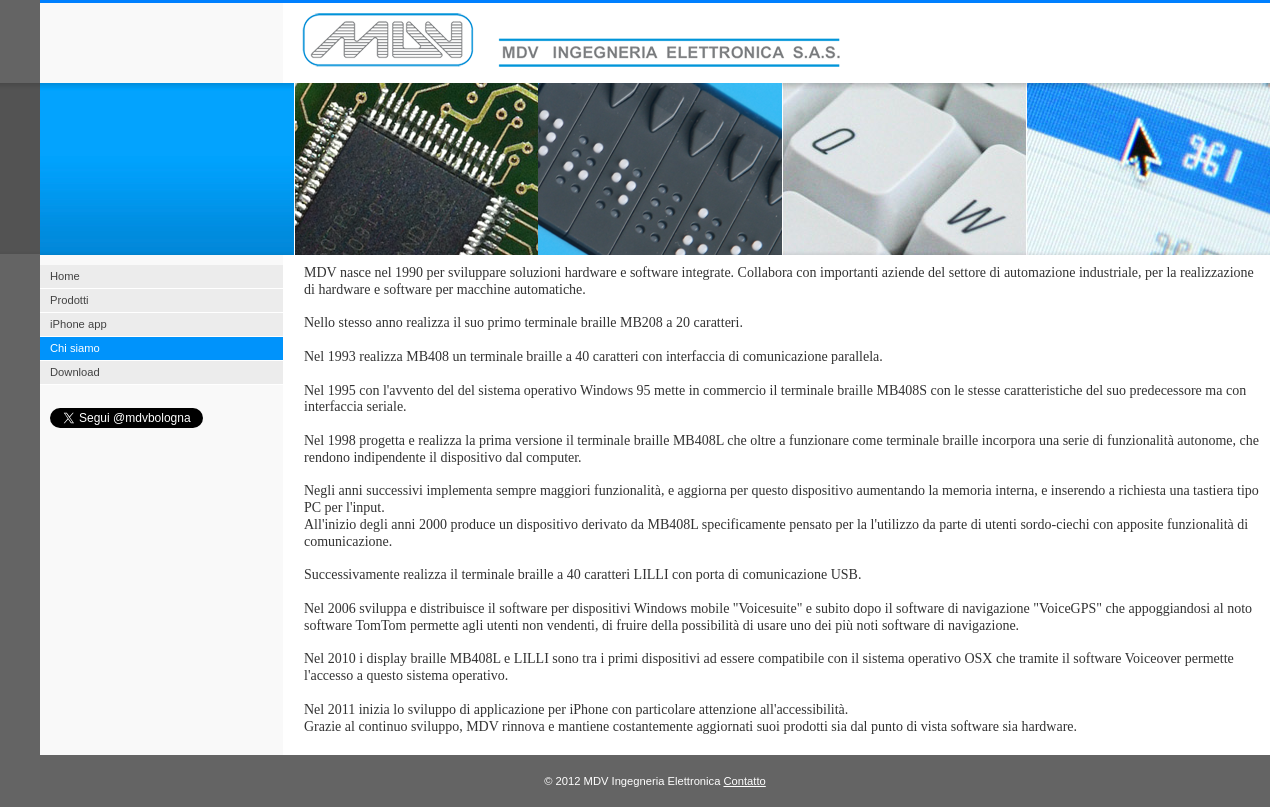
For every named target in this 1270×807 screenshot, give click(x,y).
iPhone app (78, 324)
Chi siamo (75, 348)
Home (65, 276)
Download (75, 372)
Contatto (744, 781)
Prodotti (69, 300)
